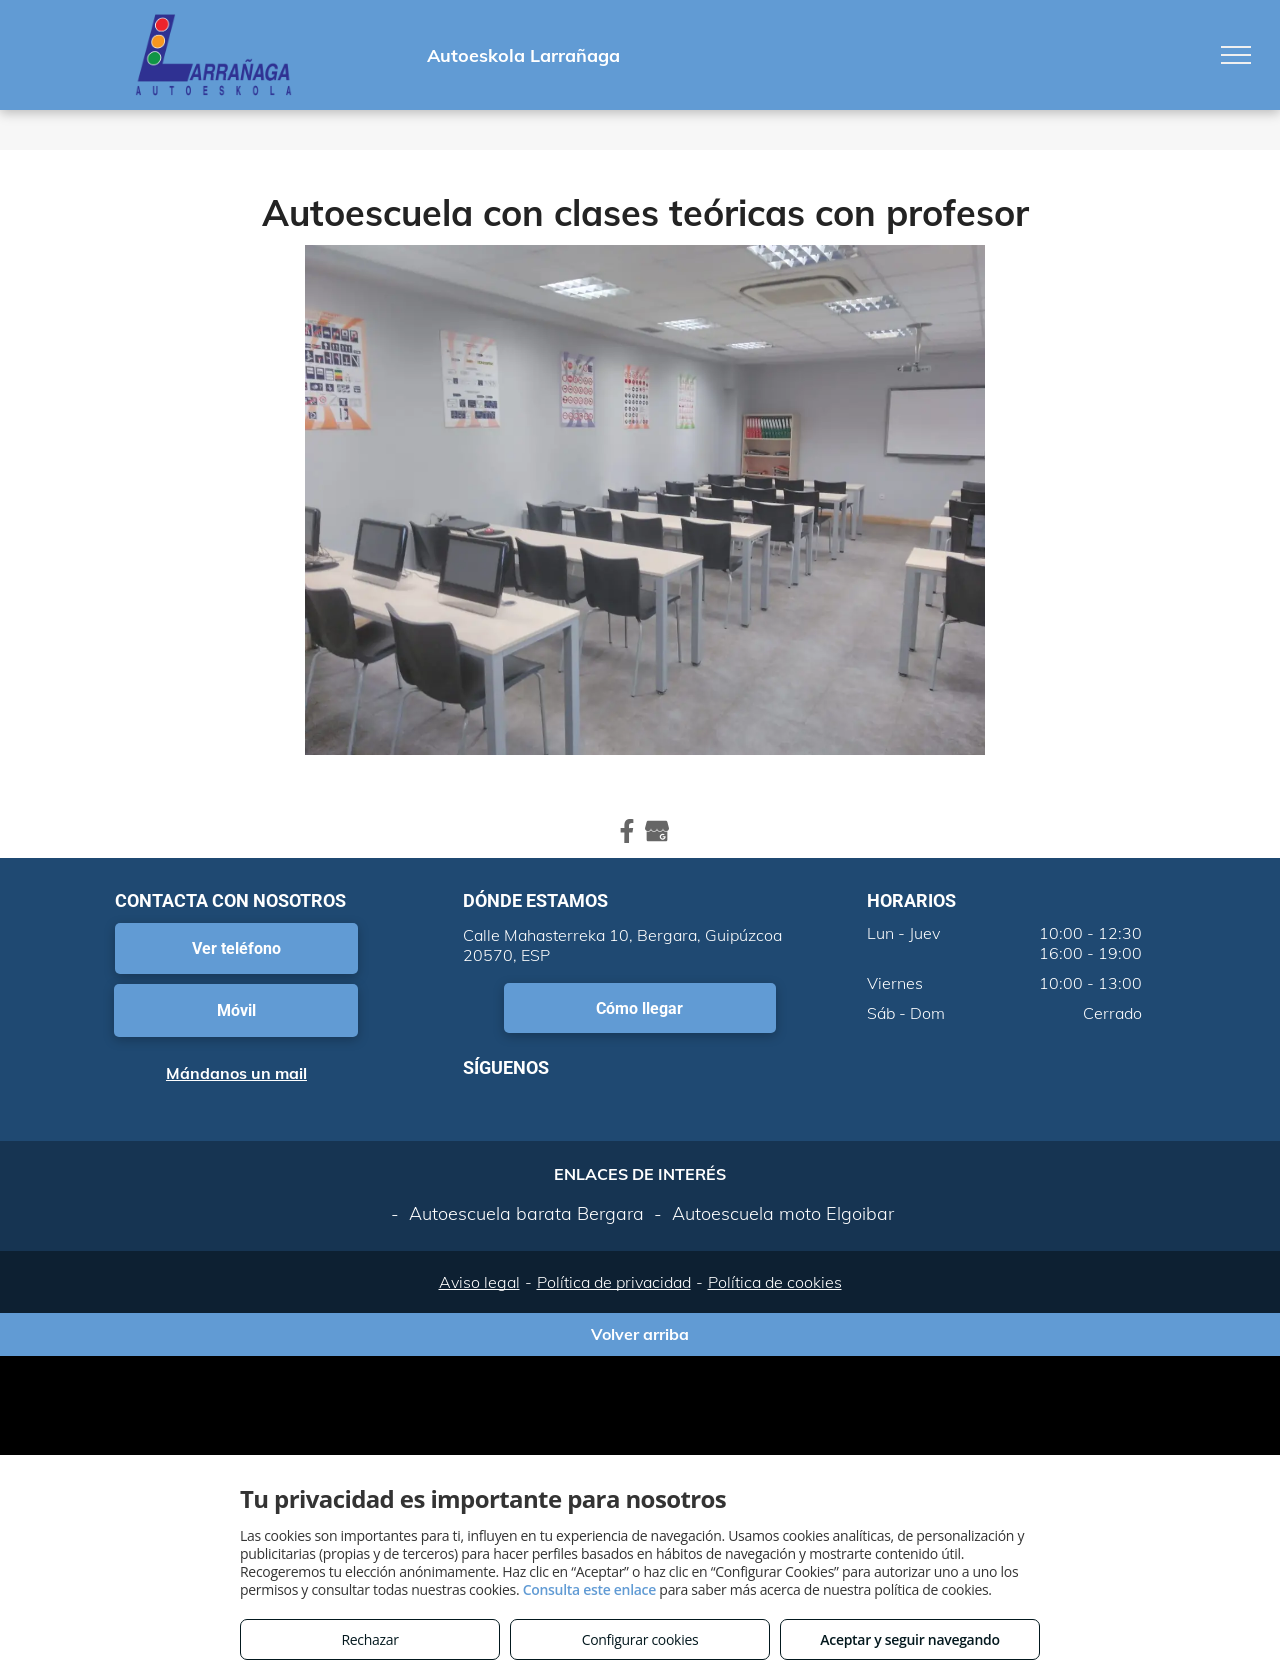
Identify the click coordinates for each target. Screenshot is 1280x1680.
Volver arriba (640, 1334)
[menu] (1236, 55)
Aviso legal (479, 1282)
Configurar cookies (640, 1639)
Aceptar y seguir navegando (909, 1639)
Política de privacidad (614, 1282)
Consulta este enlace (589, 1589)
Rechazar (369, 1639)
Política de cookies (775, 1282)
